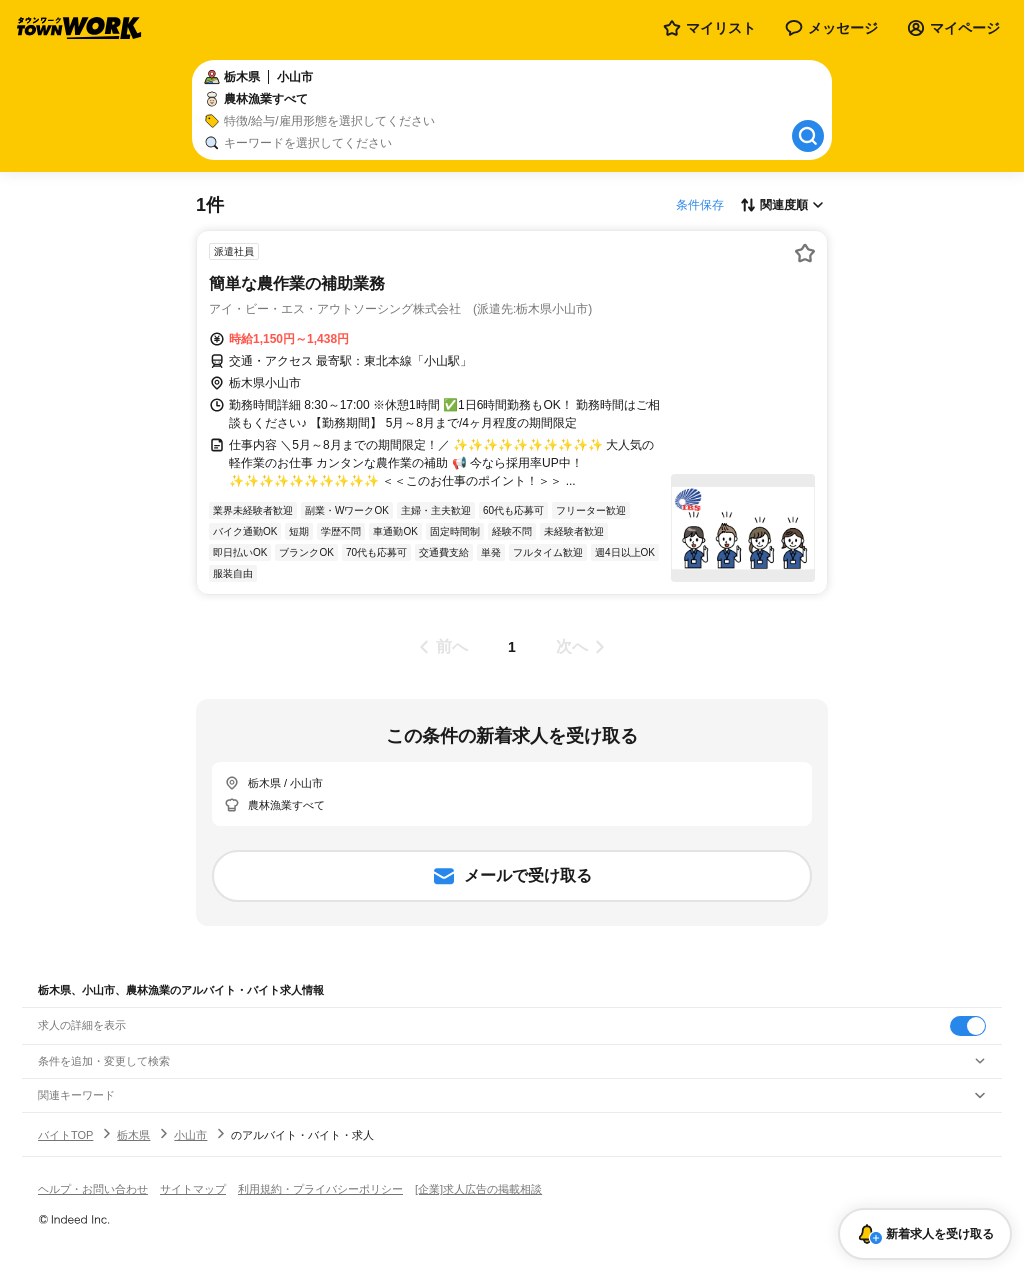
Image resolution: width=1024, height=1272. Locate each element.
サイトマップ (193, 1189)
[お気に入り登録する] (805, 253)
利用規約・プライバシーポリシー (320, 1189)
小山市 (190, 1135)
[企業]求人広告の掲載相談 (478, 1189)
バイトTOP (65, 1135)
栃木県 (133, 1135)
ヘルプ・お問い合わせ (93, 1189)
